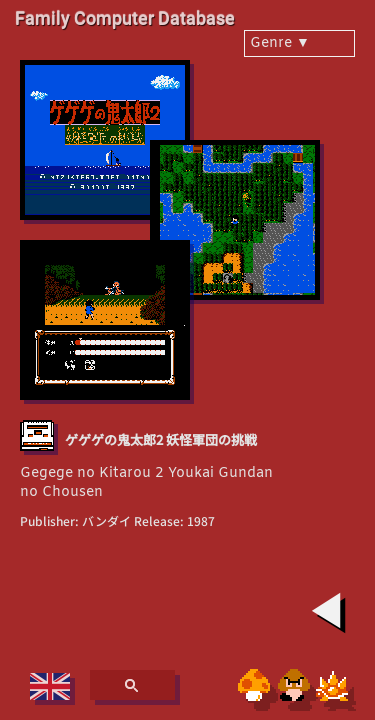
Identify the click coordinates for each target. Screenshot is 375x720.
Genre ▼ (280, 43)
